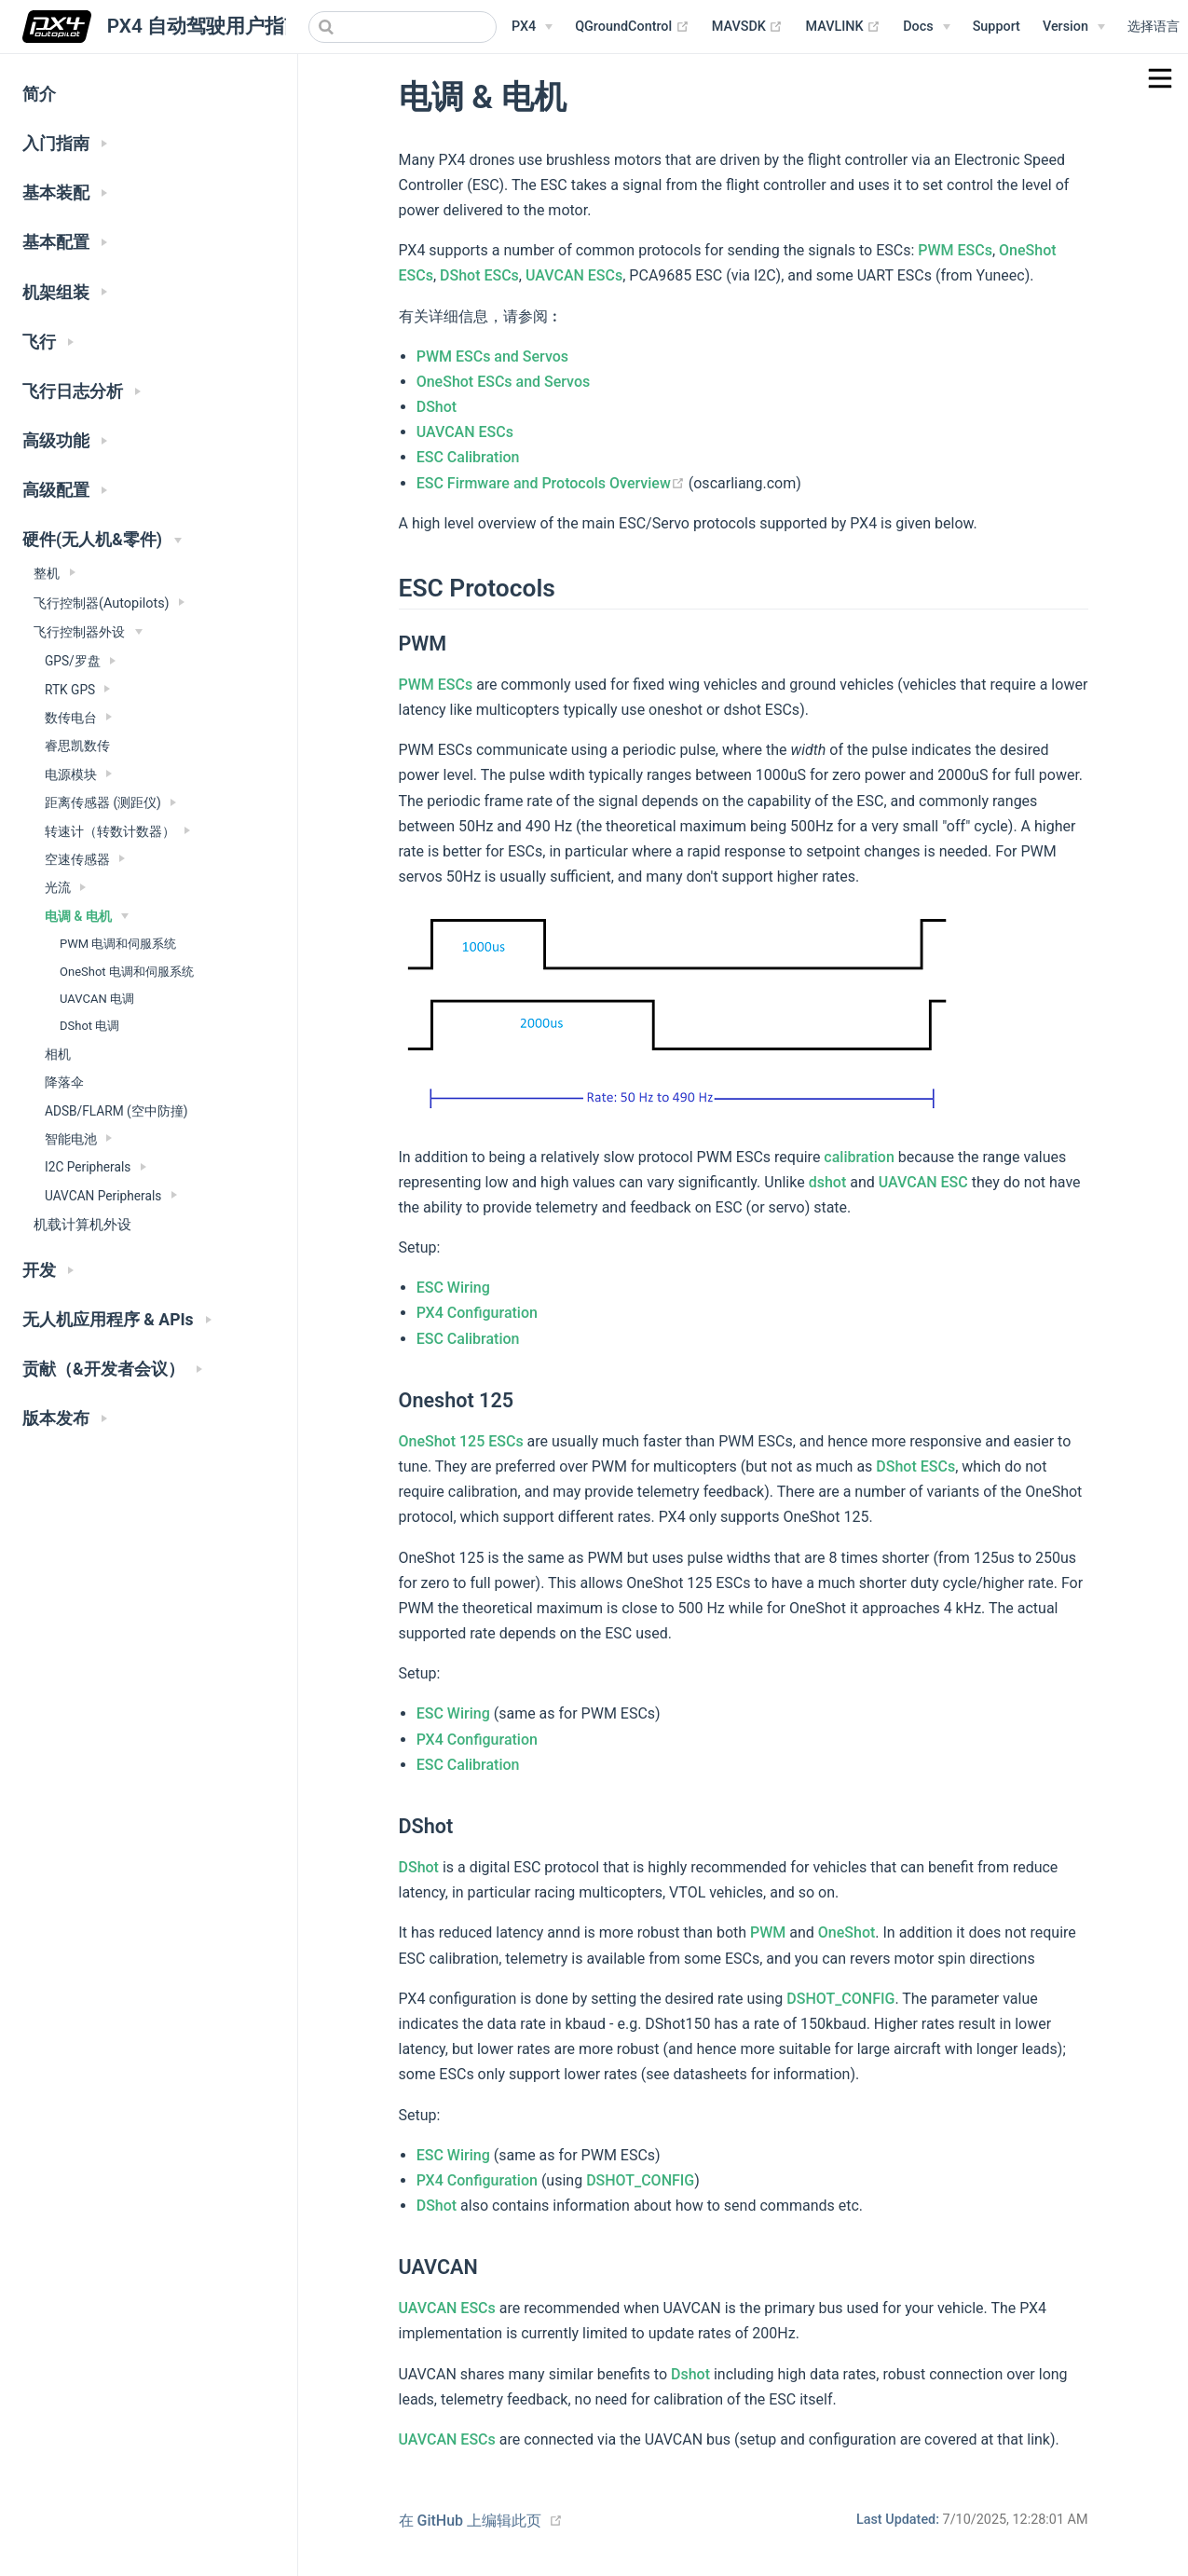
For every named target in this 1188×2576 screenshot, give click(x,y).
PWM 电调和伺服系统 (118, 944)
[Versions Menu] (1074, 27)
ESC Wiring (453, 1287)
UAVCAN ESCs (574, 275)
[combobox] (402, 27)
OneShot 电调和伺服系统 (127, 972)
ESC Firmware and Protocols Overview (552, 483)
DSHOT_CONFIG (840, 1998)
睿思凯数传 (77, 745)
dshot (828, 1182)
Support (996, 26)
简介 (39, 94)
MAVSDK (748, 27)
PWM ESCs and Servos (492, 356)
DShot (436, 407)
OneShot (846, 1932)
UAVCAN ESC (923, 1182)
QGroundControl (632, 27)
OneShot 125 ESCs (461, 1441)
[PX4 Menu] (532, 27)
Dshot (690, 2374)
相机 (58, 1054)
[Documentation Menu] (926, 27)
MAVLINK (843, 27)
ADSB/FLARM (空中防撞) (116, 1110)
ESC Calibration (468, 457)
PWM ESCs (955, 250)
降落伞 (64, 1082)
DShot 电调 (89, 1026)
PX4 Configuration (477, 1313)
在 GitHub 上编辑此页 (470, 2520)
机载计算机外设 (82, 1224)
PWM (767, 1932)
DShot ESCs (479, 275)
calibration (859, 1157)
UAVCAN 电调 (97, 999)
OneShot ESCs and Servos (503, 382)
